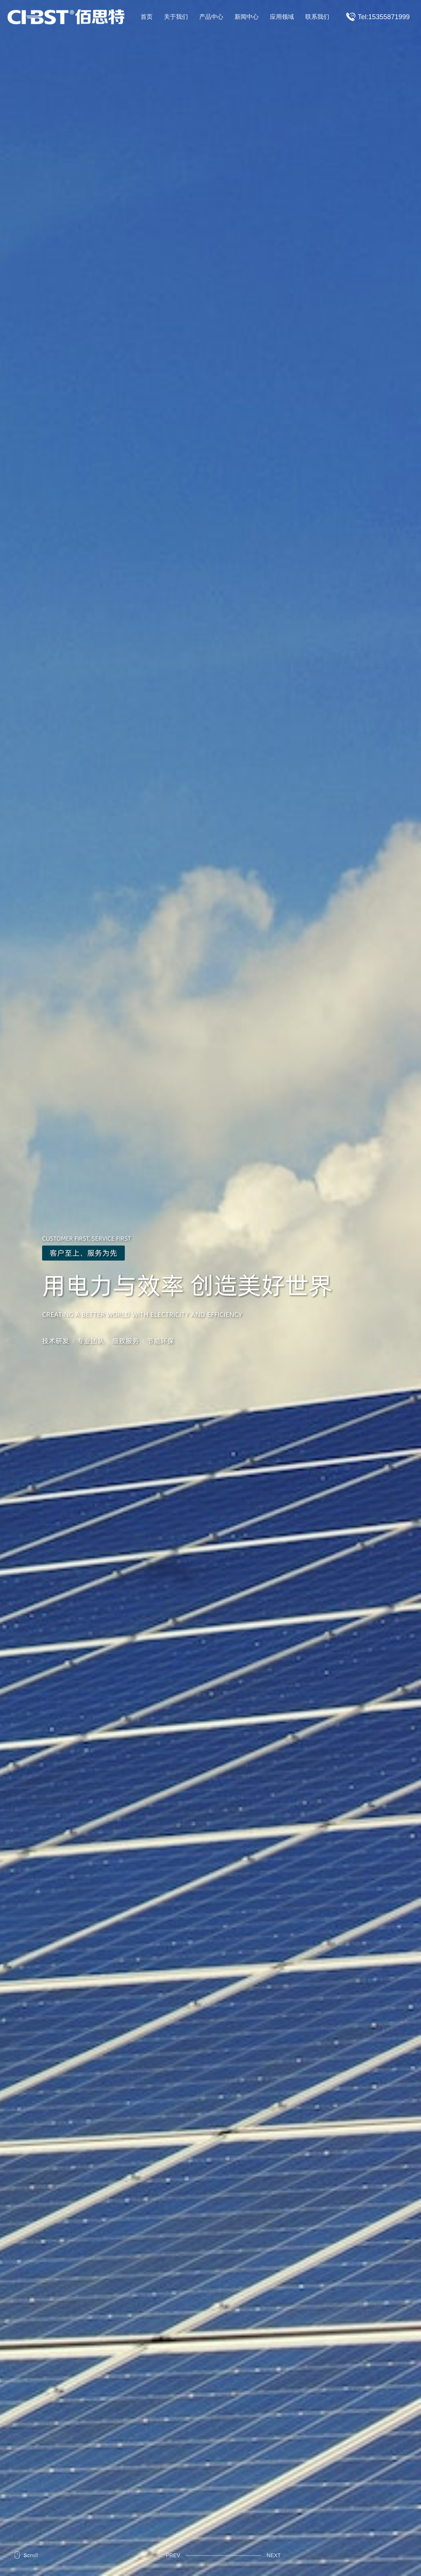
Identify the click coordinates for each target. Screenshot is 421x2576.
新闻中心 (247, 17)
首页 (147, 17)
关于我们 (176, 17)
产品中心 (211, 17)
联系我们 (317, 17)
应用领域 (282, 17)
